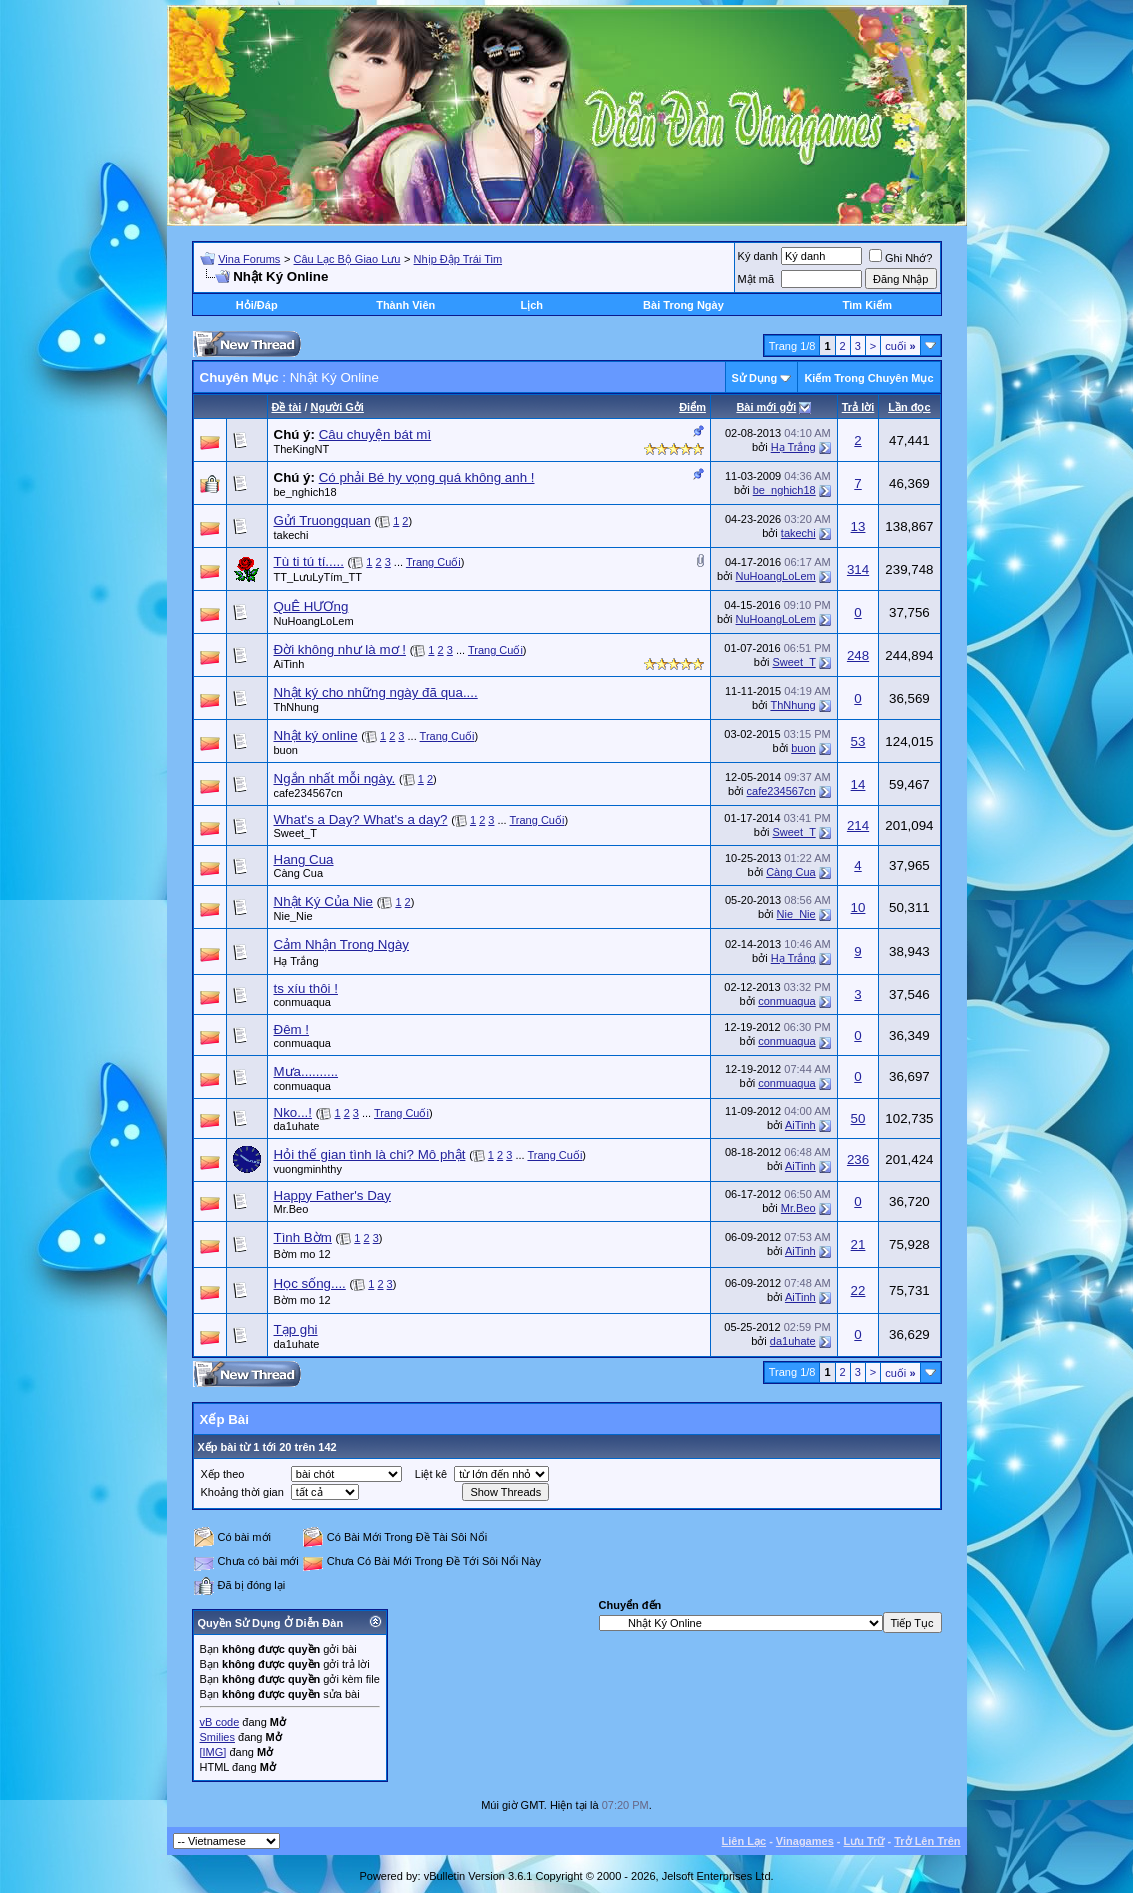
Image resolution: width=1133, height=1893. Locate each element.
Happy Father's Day (332, 1195)
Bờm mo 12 (302, 1254)
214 (858, 825)
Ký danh (758, 256)
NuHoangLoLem (776, 576)
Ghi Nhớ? (900, 258)
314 (858, 569)
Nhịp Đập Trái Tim (458, 259)
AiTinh (289, 664)
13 (858, 526)
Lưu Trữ (864, 1841)
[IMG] (213, 1752)
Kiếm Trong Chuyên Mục (868, 378)
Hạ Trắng (793, 447)
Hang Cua (304, 859)
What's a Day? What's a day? (361, 819)
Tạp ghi (296, 1329)
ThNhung (296, 707)
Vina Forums (249, 259)
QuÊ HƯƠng (311, 606)
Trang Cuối (433, 562)
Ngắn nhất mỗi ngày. (335, 778)
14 (858, 784)
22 (858, 1290)
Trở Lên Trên (927, 1841)
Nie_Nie (293, 916)
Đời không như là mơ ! (340, 649)
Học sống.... (310, 1283)
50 (858, 1118)
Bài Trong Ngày (683, 305)
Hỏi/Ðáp (257, 305)
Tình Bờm (303, 1237)
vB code (220, 1722)
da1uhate (297, 1126)
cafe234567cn (308, 793)
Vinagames (805, 1841)
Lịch (531, 305)
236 (858, 1159)
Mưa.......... (306, 1071)
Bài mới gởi (766, 407)
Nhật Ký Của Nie (323, 901)
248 (858, 655)
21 (858, 1244)
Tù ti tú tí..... (309, 561)
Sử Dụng (755, 378)
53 (858, 741)
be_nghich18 (305, 492)
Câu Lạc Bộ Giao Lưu (347, 259)
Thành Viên (405, 305)
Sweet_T (793, 662)
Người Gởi (337, 407)
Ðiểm (692, 407)
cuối (900, 346)
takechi (291, 535)
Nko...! (293, 1112)
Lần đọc (909, 407)
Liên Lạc (744, 1841)
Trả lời (858, 407)
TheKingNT (302, 449)
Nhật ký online (316, 735)
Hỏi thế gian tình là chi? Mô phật (370, 1154)
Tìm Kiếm (867, 305)
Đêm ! (292, 1029)
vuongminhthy (308, 1169)
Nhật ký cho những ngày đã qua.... (376, 692)
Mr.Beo (291, 1209)
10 (858, 907)
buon (286, 750)
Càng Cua (299, 873)
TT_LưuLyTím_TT (318, 577)
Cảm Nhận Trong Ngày (341, 944)
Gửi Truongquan (322, 520)
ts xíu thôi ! (306, 988)
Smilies (217, 1737)
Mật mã (756, 279)
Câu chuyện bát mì (375, 434)
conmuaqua (303, 1002)
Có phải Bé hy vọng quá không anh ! (427, 477)
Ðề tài (287, 407)
